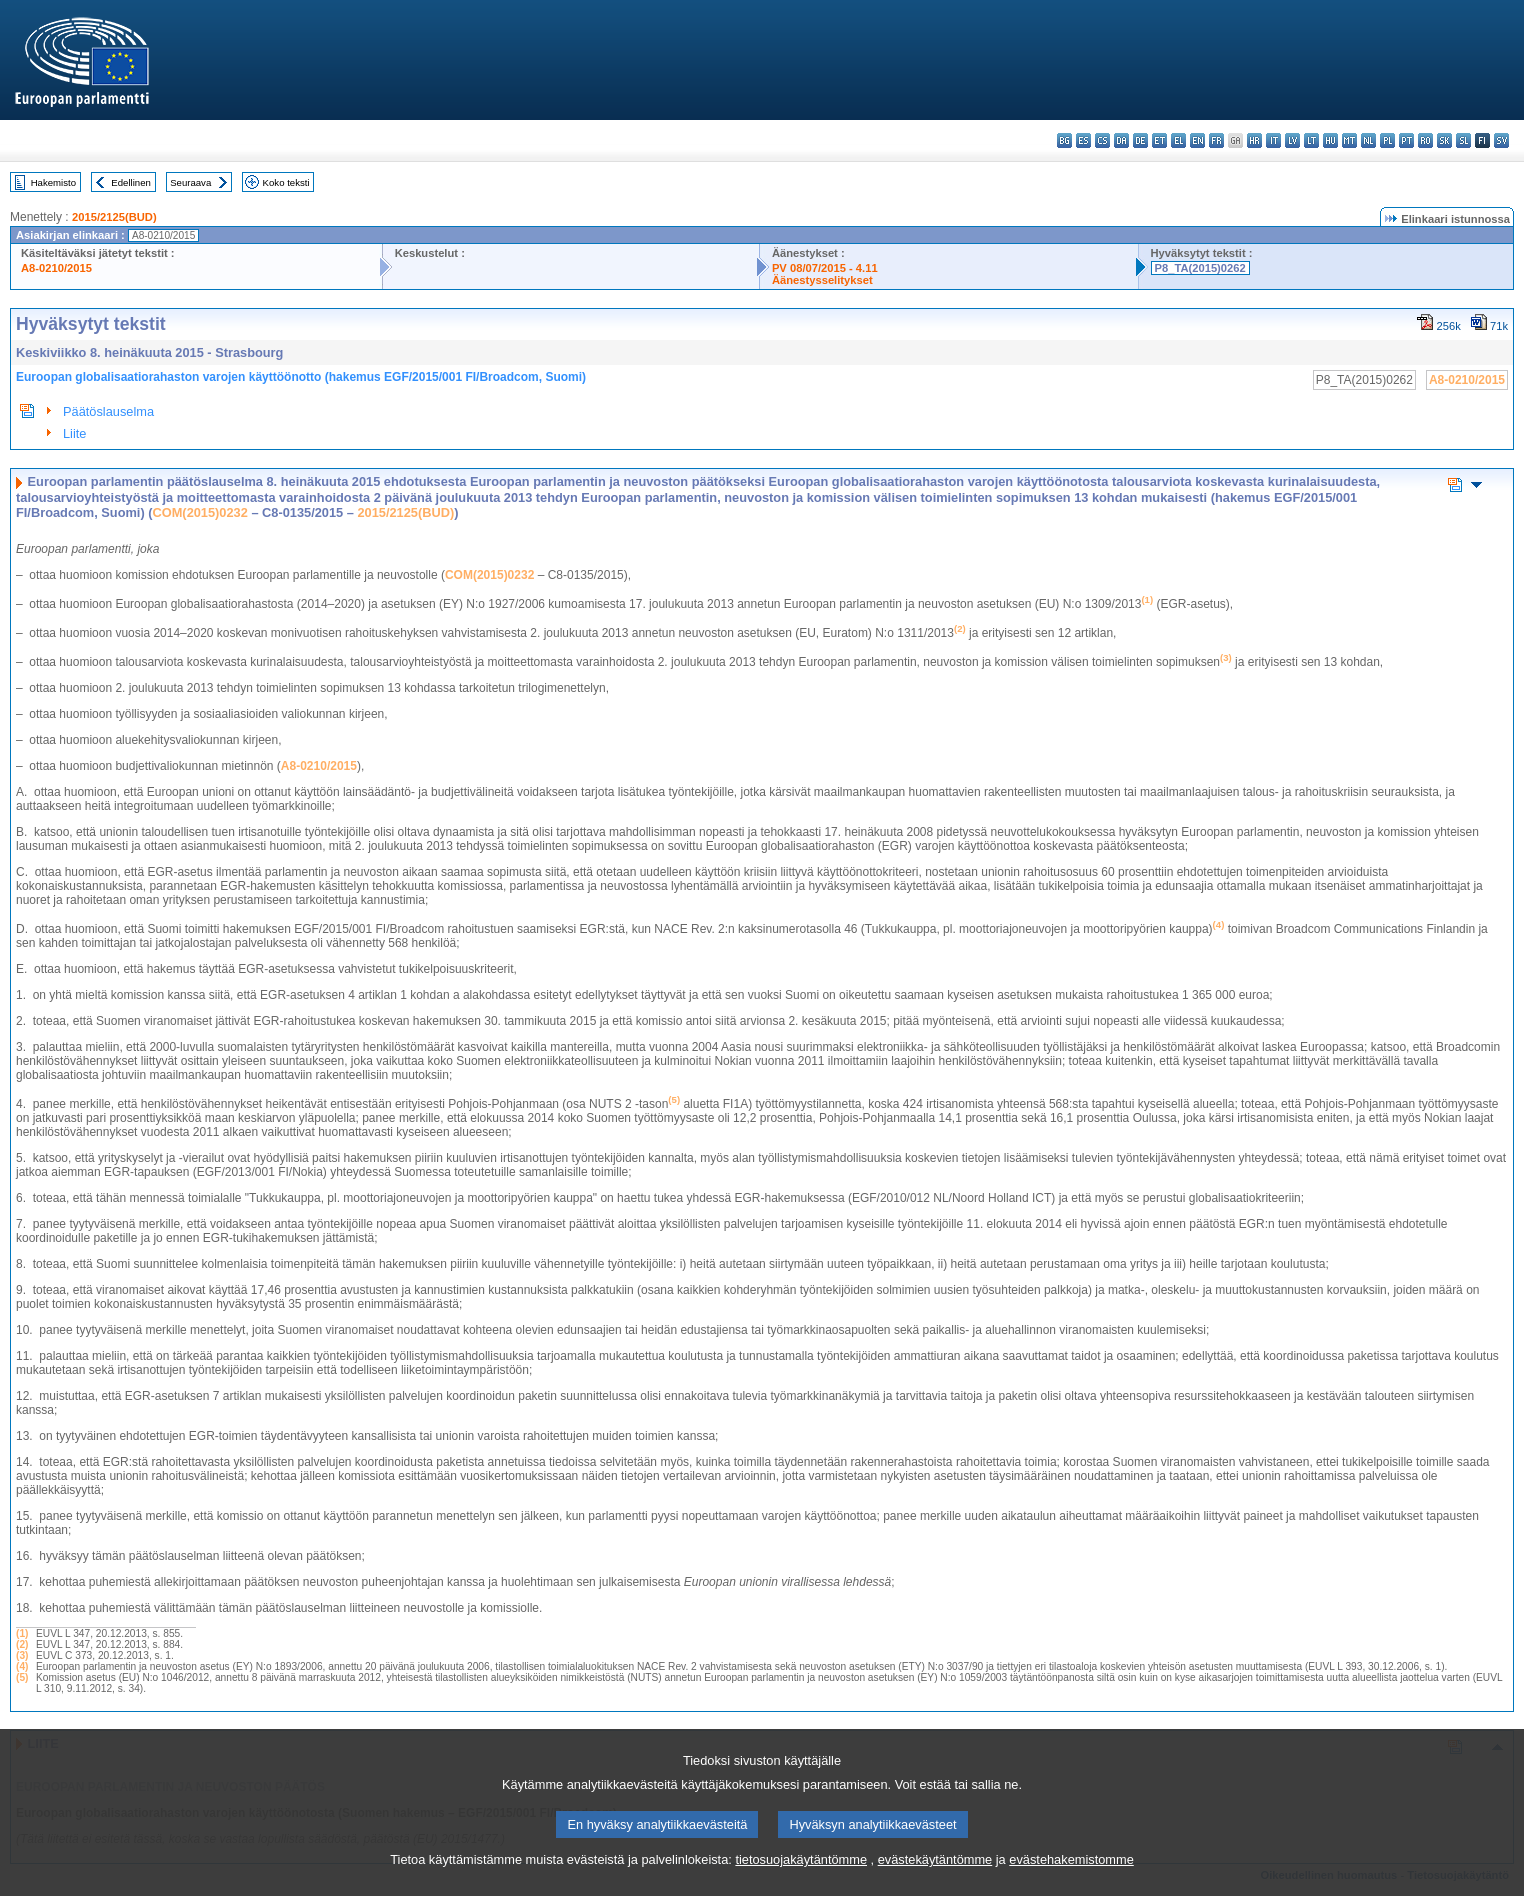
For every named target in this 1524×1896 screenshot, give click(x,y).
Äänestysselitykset (822, 280)
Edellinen (130, 182)
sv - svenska (1501, 140)
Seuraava (190, 182)
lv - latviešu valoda (1292, 140)
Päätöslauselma (108, 411)
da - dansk (1121, 140)
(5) (22, 1677)
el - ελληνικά (1178, 140)
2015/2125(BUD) (114, 217)
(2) (22, 1644)
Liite (74, 433)
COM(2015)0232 (200, 512)
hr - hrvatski (1254, 140)
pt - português (1406, 140)
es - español (1083, 140)
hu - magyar (1330, 140)
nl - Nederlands (1368, 140)
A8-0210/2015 (56, 268)
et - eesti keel (1159, 140)
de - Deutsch (1140, 140)
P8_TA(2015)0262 (1200, 268)
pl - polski (1387, 140)
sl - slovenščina (1463, 140)
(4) (22, 1666)
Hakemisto (53, 182)
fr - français (1216, 140)
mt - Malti (1349, 140)
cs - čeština (1102, 140)
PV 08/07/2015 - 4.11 (825, 268)
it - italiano (1273, 140)
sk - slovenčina (1444, 140)
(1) (22, 1633)
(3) (22, 1655)
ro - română (1425, 140)
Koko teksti (286, 182)
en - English (1197, 140)
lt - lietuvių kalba (1311, 140)
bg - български (1064, 140)
